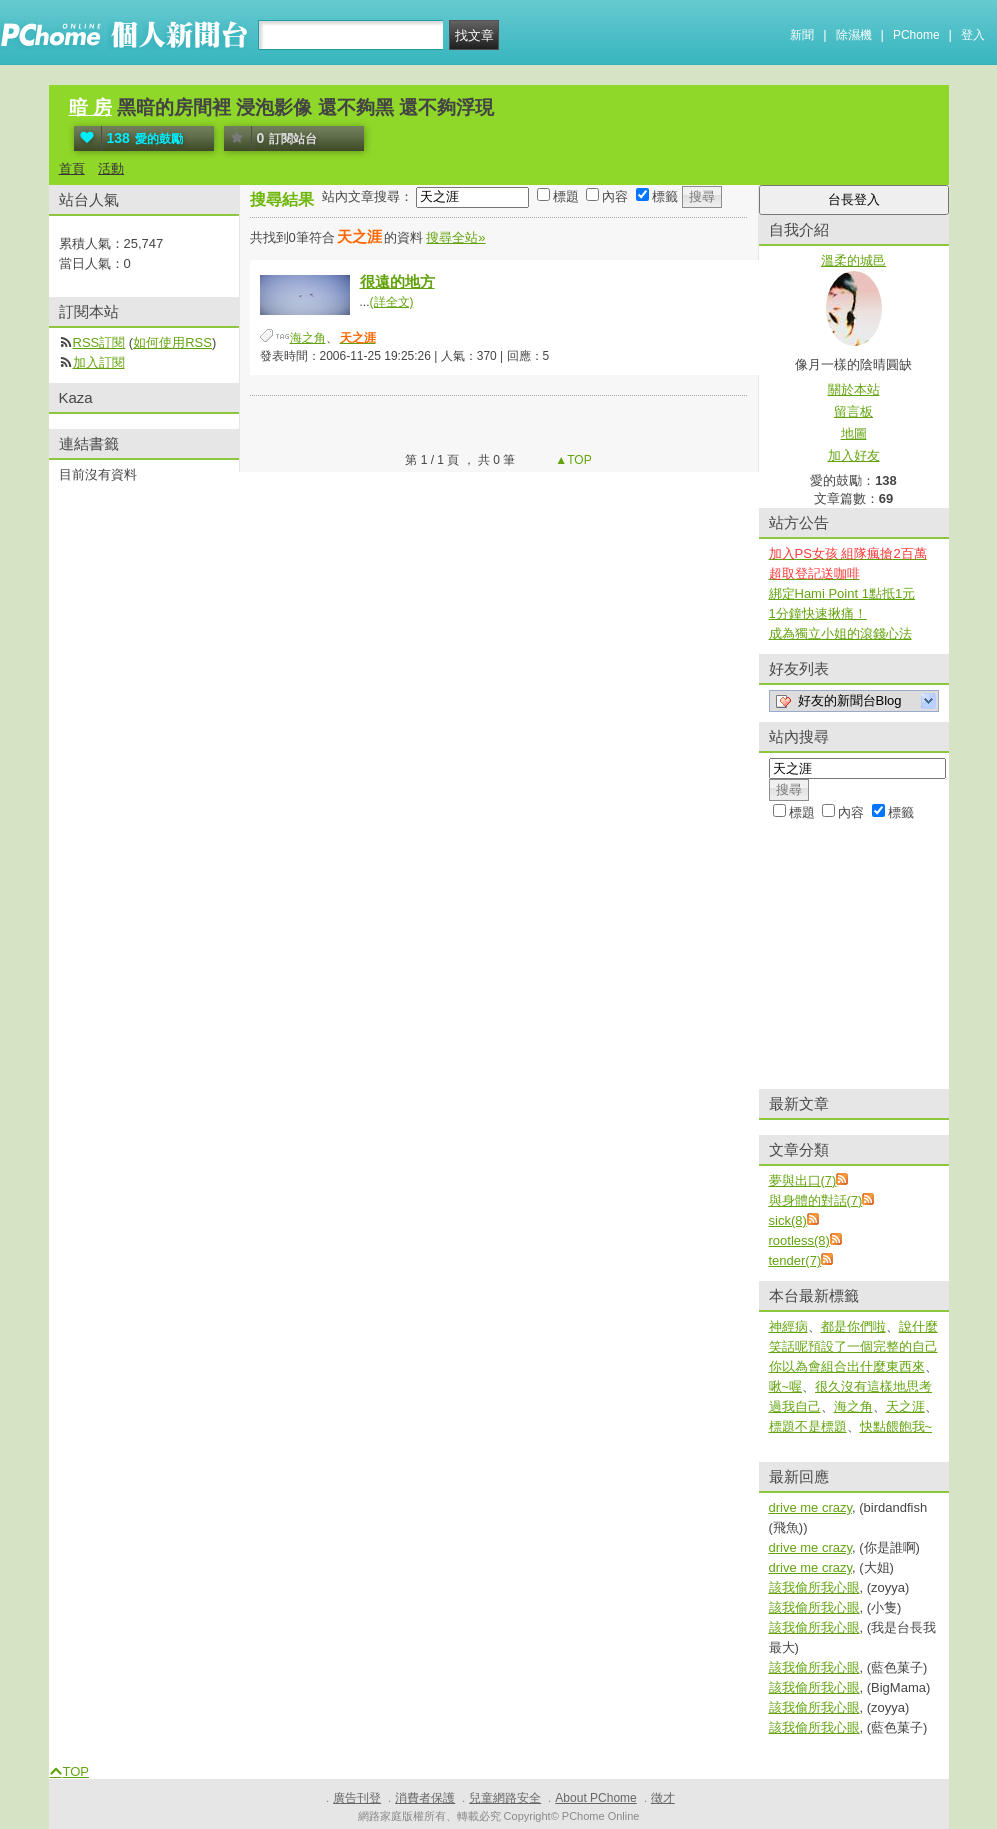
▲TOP (572, 460)
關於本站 (854, 389)
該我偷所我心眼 (814, 1587)
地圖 (854, 433)
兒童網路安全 (505, 1798)
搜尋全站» (455, 237)
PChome (916, 35)
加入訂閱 (99, 362)
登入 (973, 35)
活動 (111, 168)
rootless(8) (799, 1240)
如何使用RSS (172, 342)
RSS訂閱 (99, 342)
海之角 (308, 338)
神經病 (788, 1326)
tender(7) (795, 1260)
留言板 (853, 411)
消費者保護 (425, 1798)
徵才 (663, 1798)
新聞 (802, 35)
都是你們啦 (853, 1326)
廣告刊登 (357, 1798)
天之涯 (905, 1406)
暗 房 (90, 107)
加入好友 (854, 455)
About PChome (595, 1798)
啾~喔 (786, 1386)
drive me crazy (811, 1507)
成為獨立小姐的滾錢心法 (840, 633)
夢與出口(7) (803, 1180)
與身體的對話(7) (816, 1200)
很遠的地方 (397, 281)
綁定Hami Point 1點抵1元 (842, 593)
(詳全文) (392, 302)
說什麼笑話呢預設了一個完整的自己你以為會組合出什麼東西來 (853, 1346)
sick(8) (788, 1220)
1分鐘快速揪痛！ (818, 613)
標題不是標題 (808, 1426)
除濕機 (854, 35)
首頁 (72, 168)
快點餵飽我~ (896, 1426)
